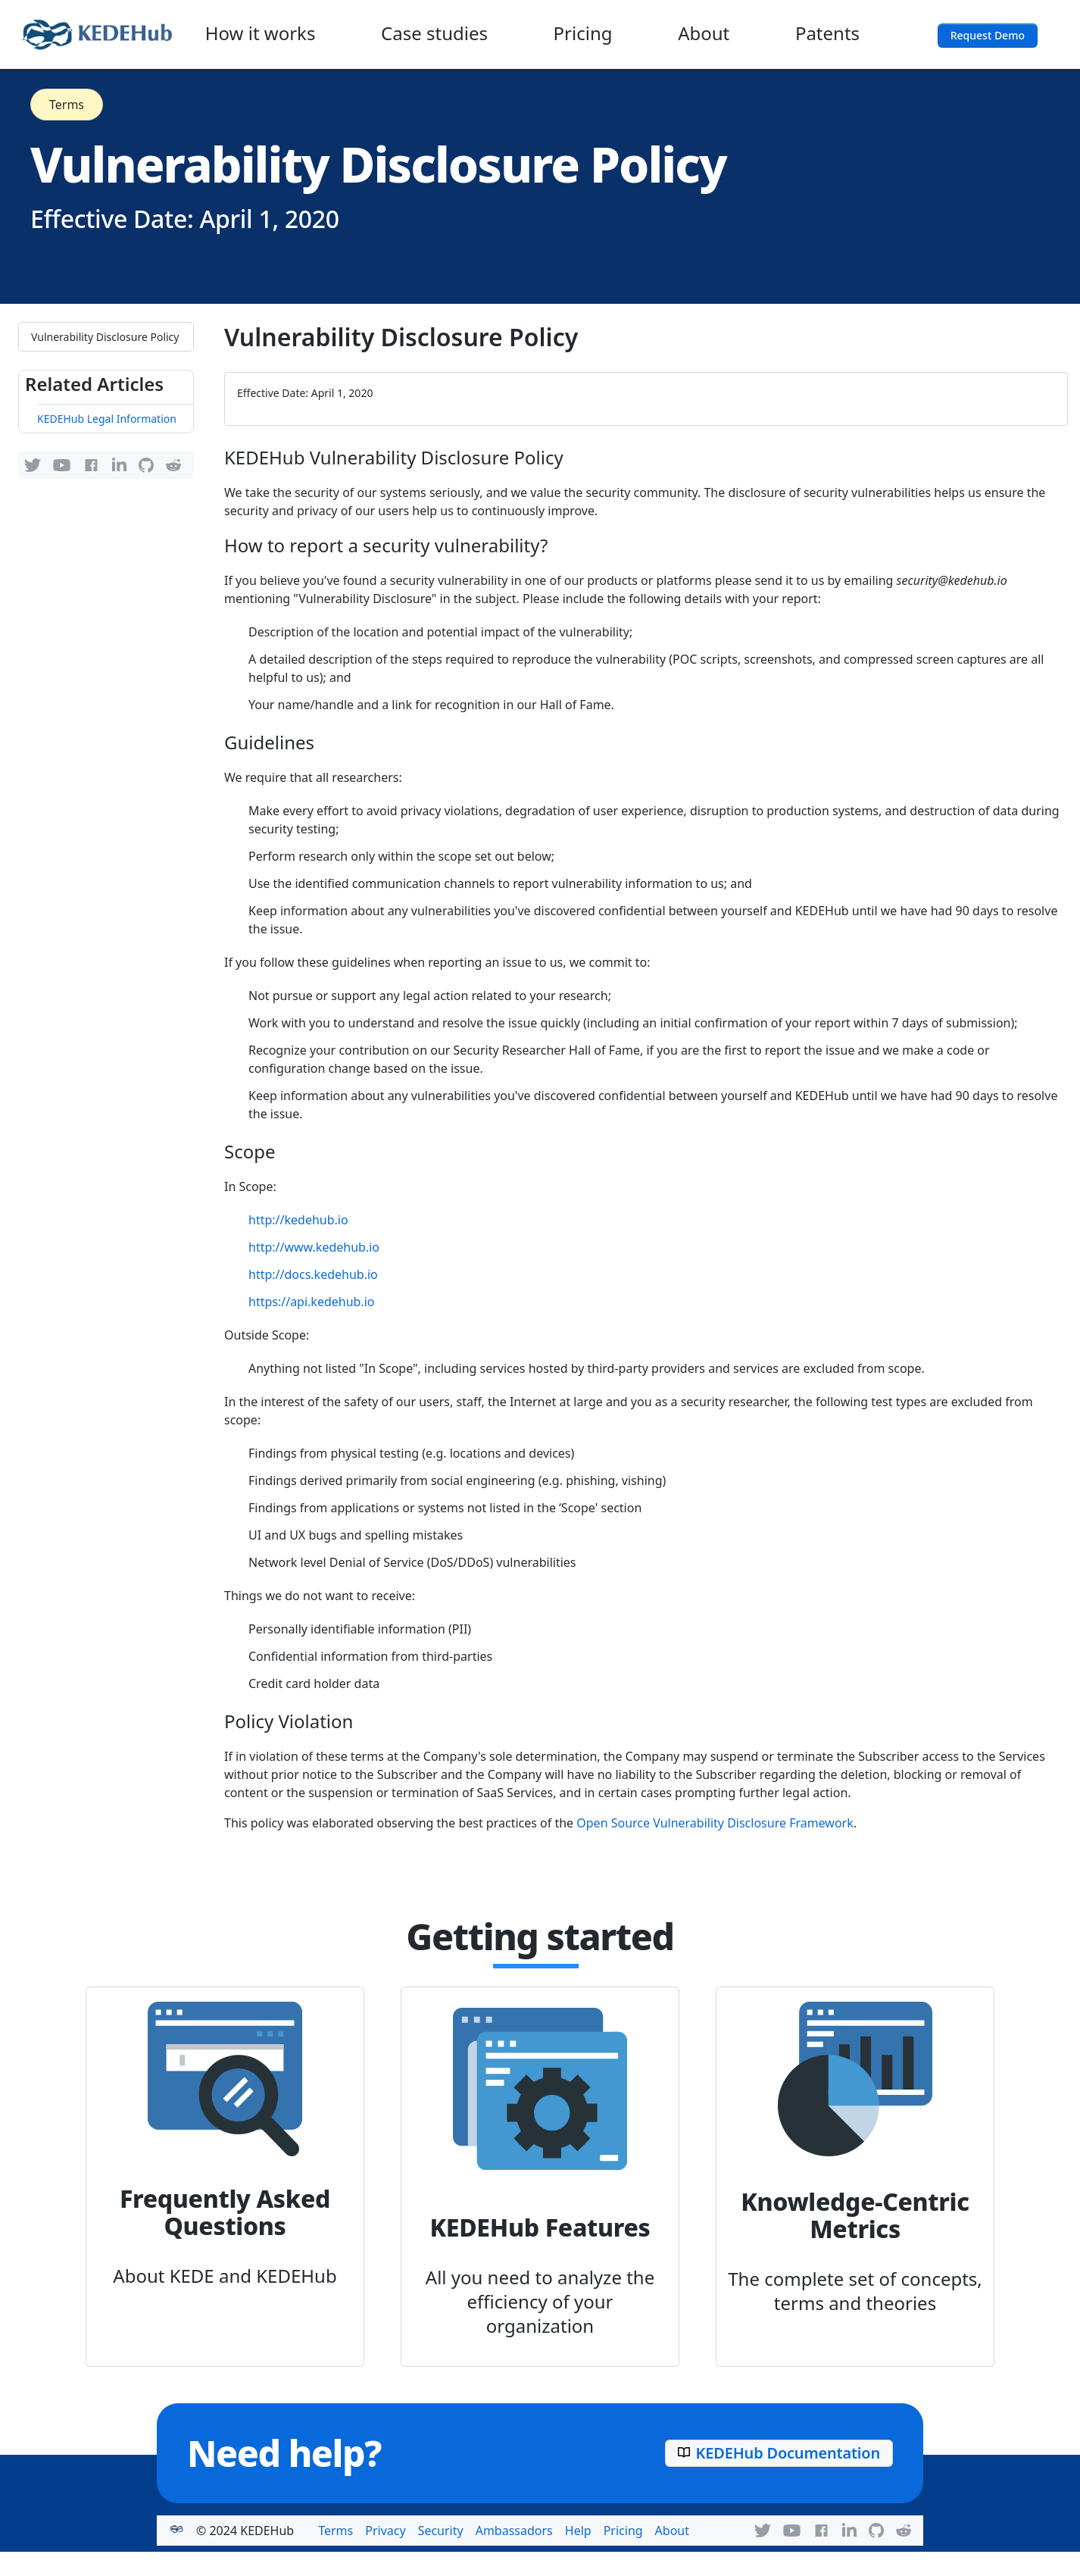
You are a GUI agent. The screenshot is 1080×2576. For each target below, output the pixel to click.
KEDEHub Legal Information (106, 418)
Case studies (434, 32)
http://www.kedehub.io (313, 1247)
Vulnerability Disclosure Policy (105, 337)
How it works (260, 32)
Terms (66, 104)
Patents (827, 32)
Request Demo (987, 35)
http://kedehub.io (298, 1219)
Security (441, 2530)
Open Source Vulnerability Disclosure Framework (715, 1823)
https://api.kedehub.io (311, 1301)
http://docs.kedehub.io (313, 1274)
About (703, 32)
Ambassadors (514, 2530)
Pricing (583, 32)
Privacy (385, 2530)
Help (578, 2530)
